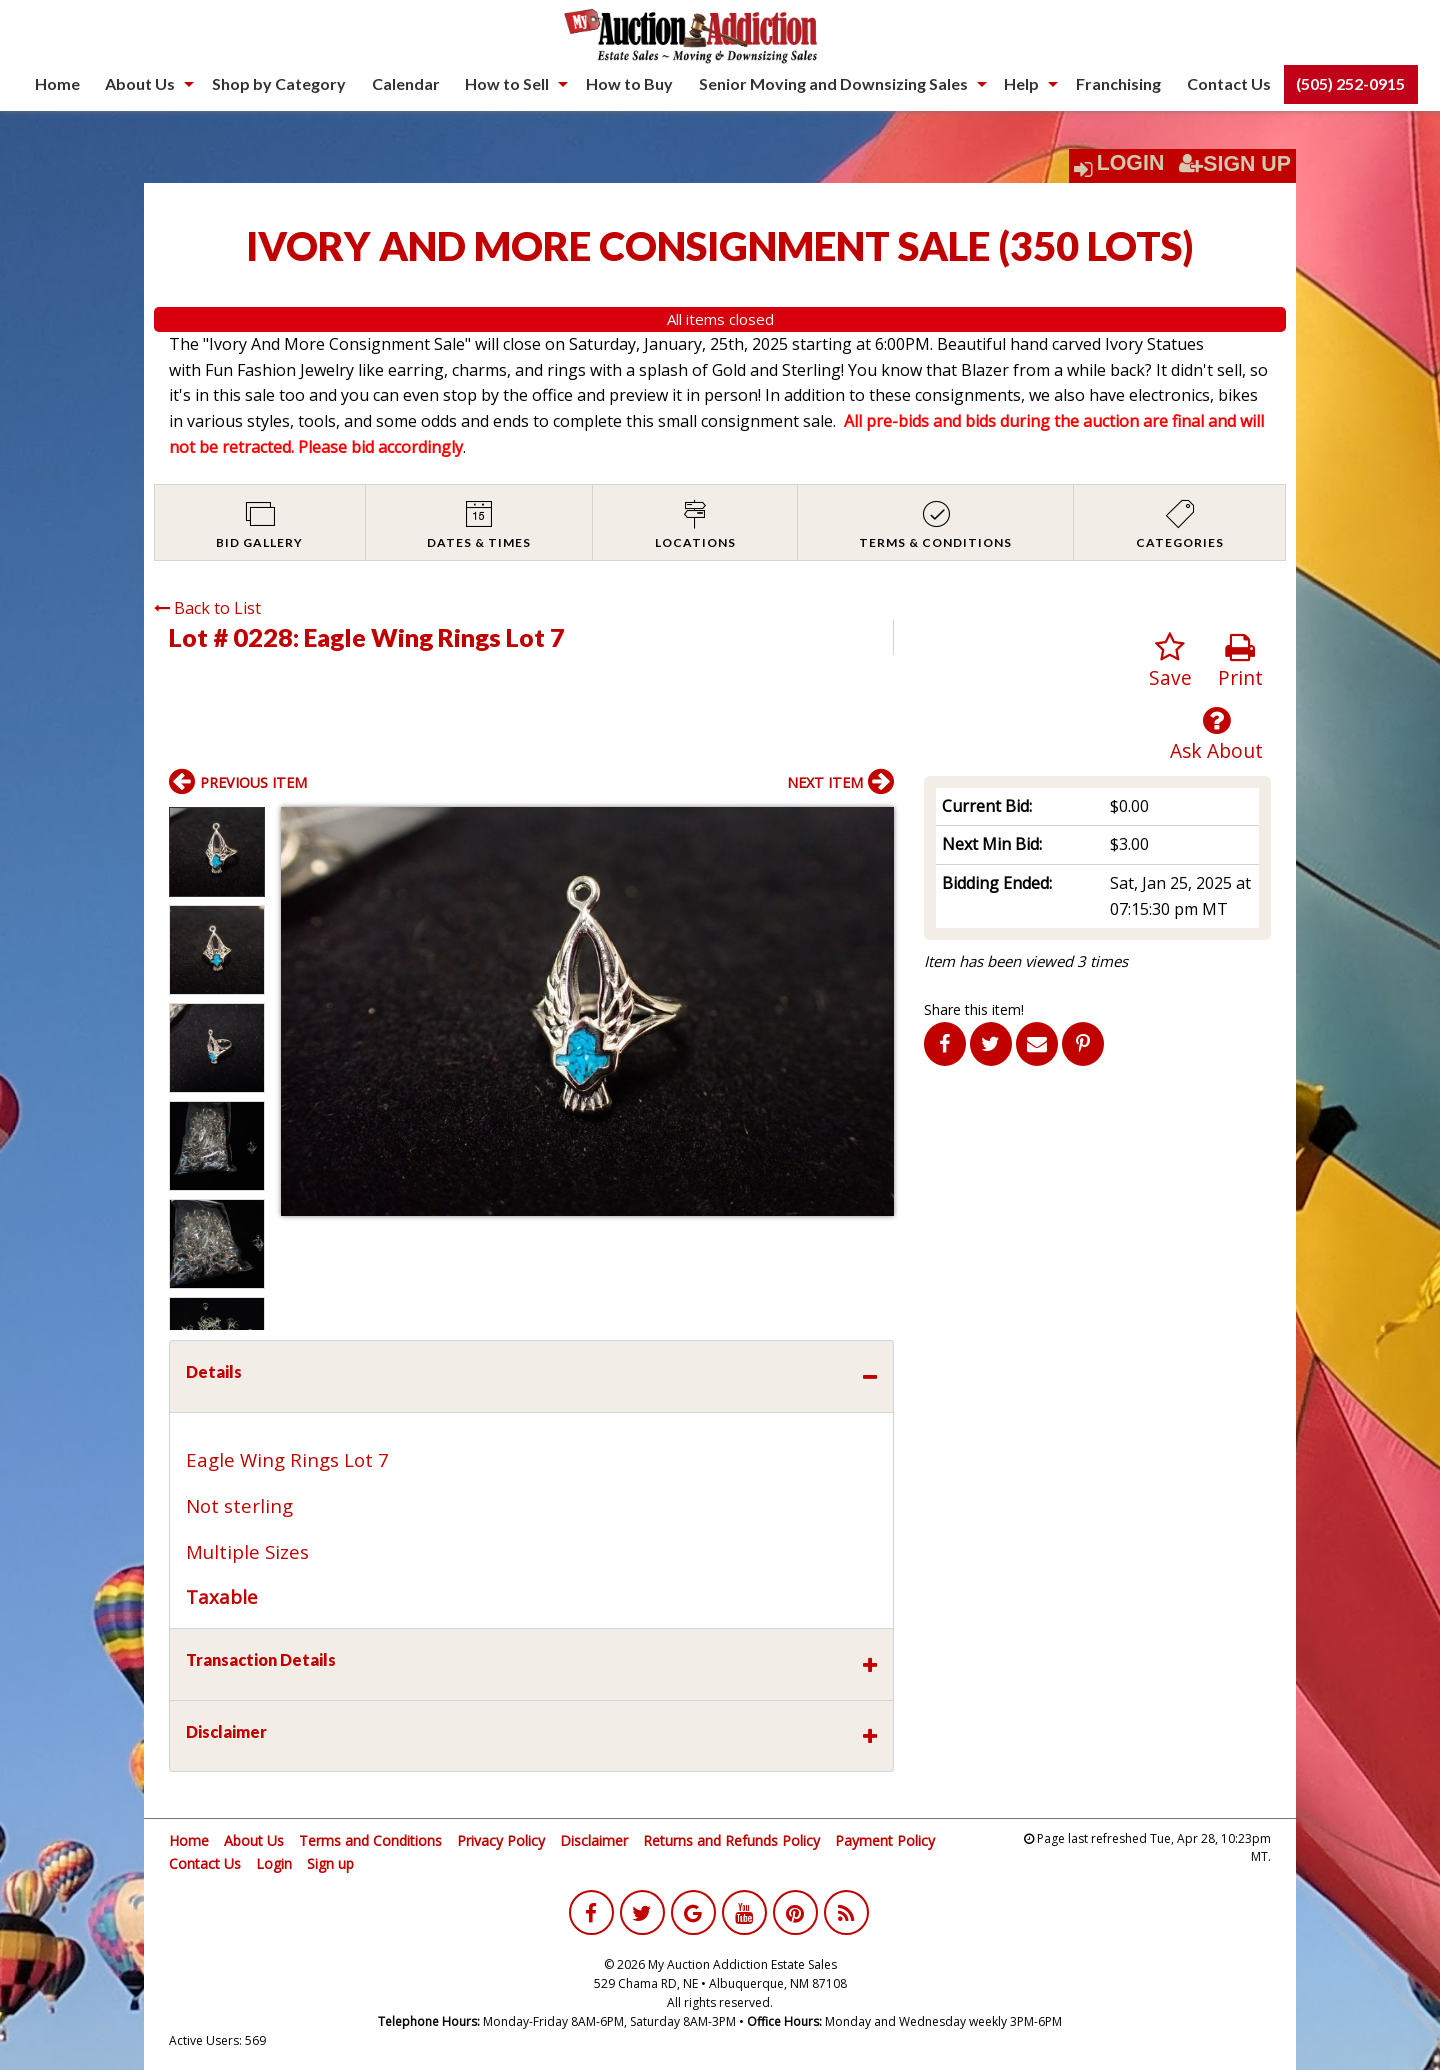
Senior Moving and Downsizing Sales (833, 83)
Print (1240, 661)
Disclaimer (594, 1840)
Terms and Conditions (370, 1840)
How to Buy (629, 83)
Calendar (406, 83)
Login (1131, 163)
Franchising (1118, 83)
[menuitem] (57, 84)
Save (1170, 661)
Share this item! (974, 1009)
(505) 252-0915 (1350, 83)
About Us (140, 83)
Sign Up (1235, 164)
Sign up (330, 1863)
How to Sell (507, 83)
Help (1021, 83)
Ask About (1216, 734)
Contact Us (1229, 83)
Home (57, 83)
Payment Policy (885, 1840)
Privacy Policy (501, 1840)
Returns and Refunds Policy (731, 1840)
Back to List (207, 608)
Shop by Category (279, 83)
